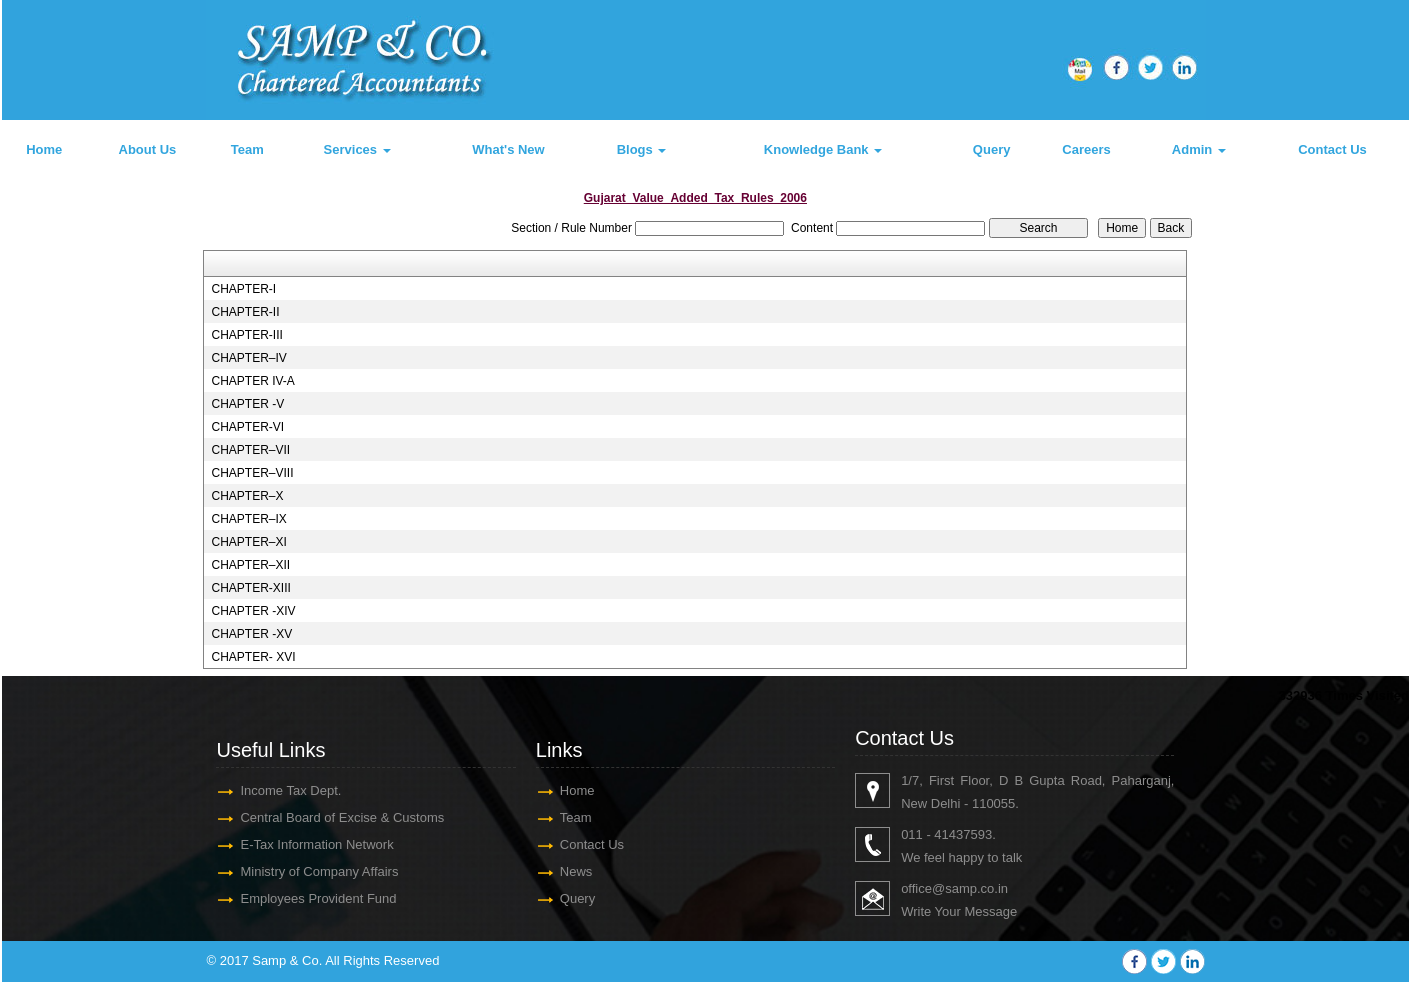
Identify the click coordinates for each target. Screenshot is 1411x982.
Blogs (642, 149)
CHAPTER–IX (248, 519)
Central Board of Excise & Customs (342, 817)
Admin (1199, 149)
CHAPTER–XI (248, 542)
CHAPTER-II (245, 312)
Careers (1086, 149)
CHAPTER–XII (250, 565)
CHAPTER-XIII (250, 588)
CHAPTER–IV (248, 358)
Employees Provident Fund (318, 898)
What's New (508, 149)
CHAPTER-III (246, 335)
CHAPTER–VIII (252, 473)
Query (992, 149)
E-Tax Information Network (316, 844)
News (576, 871)
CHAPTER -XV (251, 634)
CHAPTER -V (247, 404)
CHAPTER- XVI (253, 657)
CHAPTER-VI (247, 427)
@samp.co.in (970, 888)
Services (357, 149)
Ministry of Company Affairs (319, 871)
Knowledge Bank (823, 149)
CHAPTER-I (243, 289)
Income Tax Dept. (290, 790)
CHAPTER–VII (250, 450)
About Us (148, 149)
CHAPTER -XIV (253, 611)
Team (247, 149)
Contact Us (1332, 149)
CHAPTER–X (247, 496)
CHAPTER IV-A (252, 381)
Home (44, 149)
